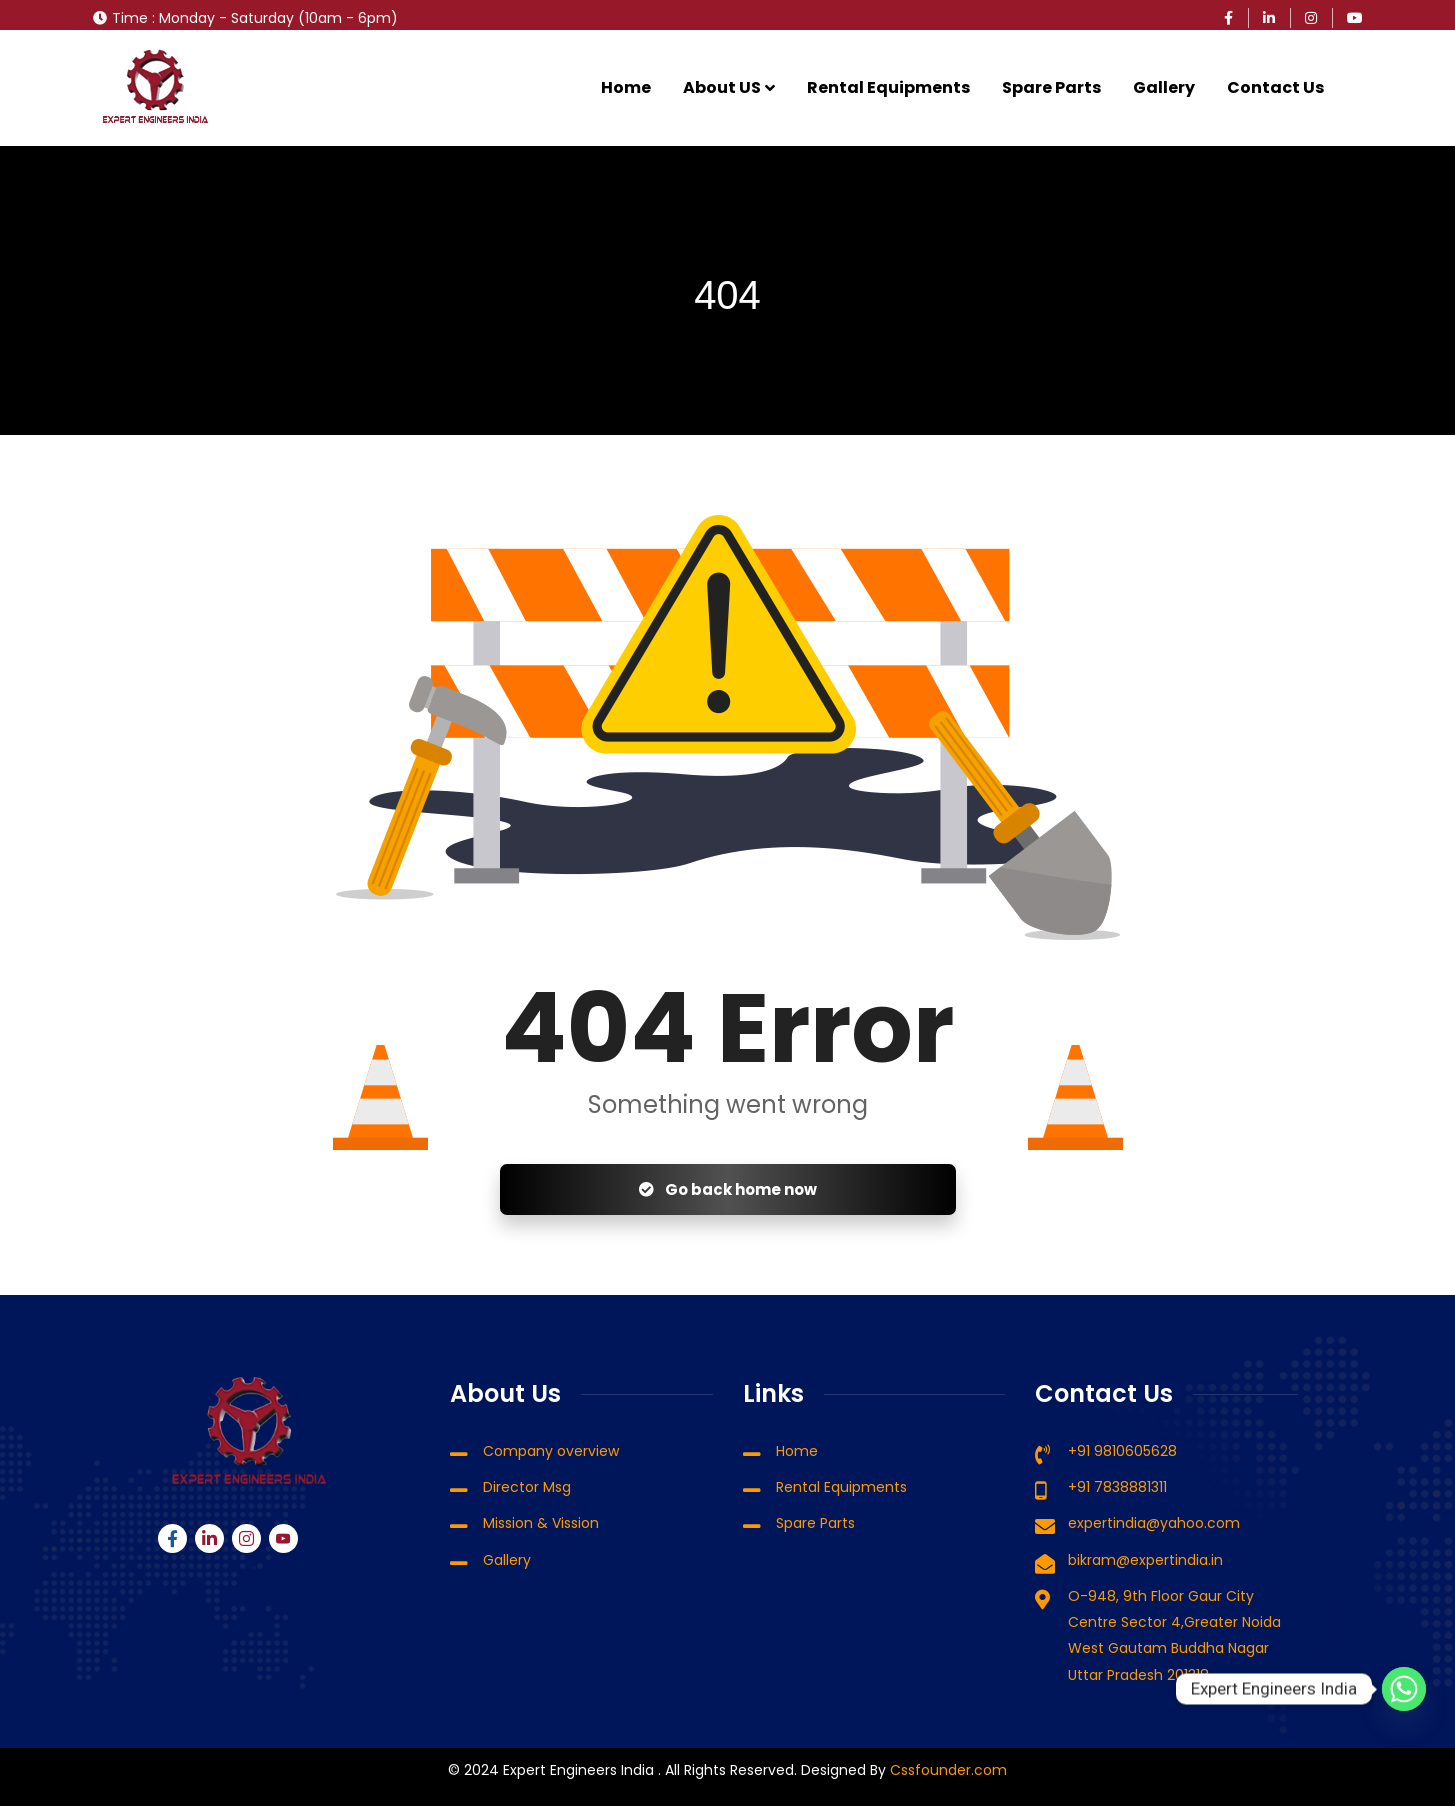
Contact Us (1275, 87)
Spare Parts (1051, 87)
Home (626, 87)
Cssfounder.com (946, 1770)
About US (722, 87)
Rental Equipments (888, 87)
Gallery (1164, 87)
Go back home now (728, 1189)
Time (130, 18)
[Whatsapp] (1404, 1689)
